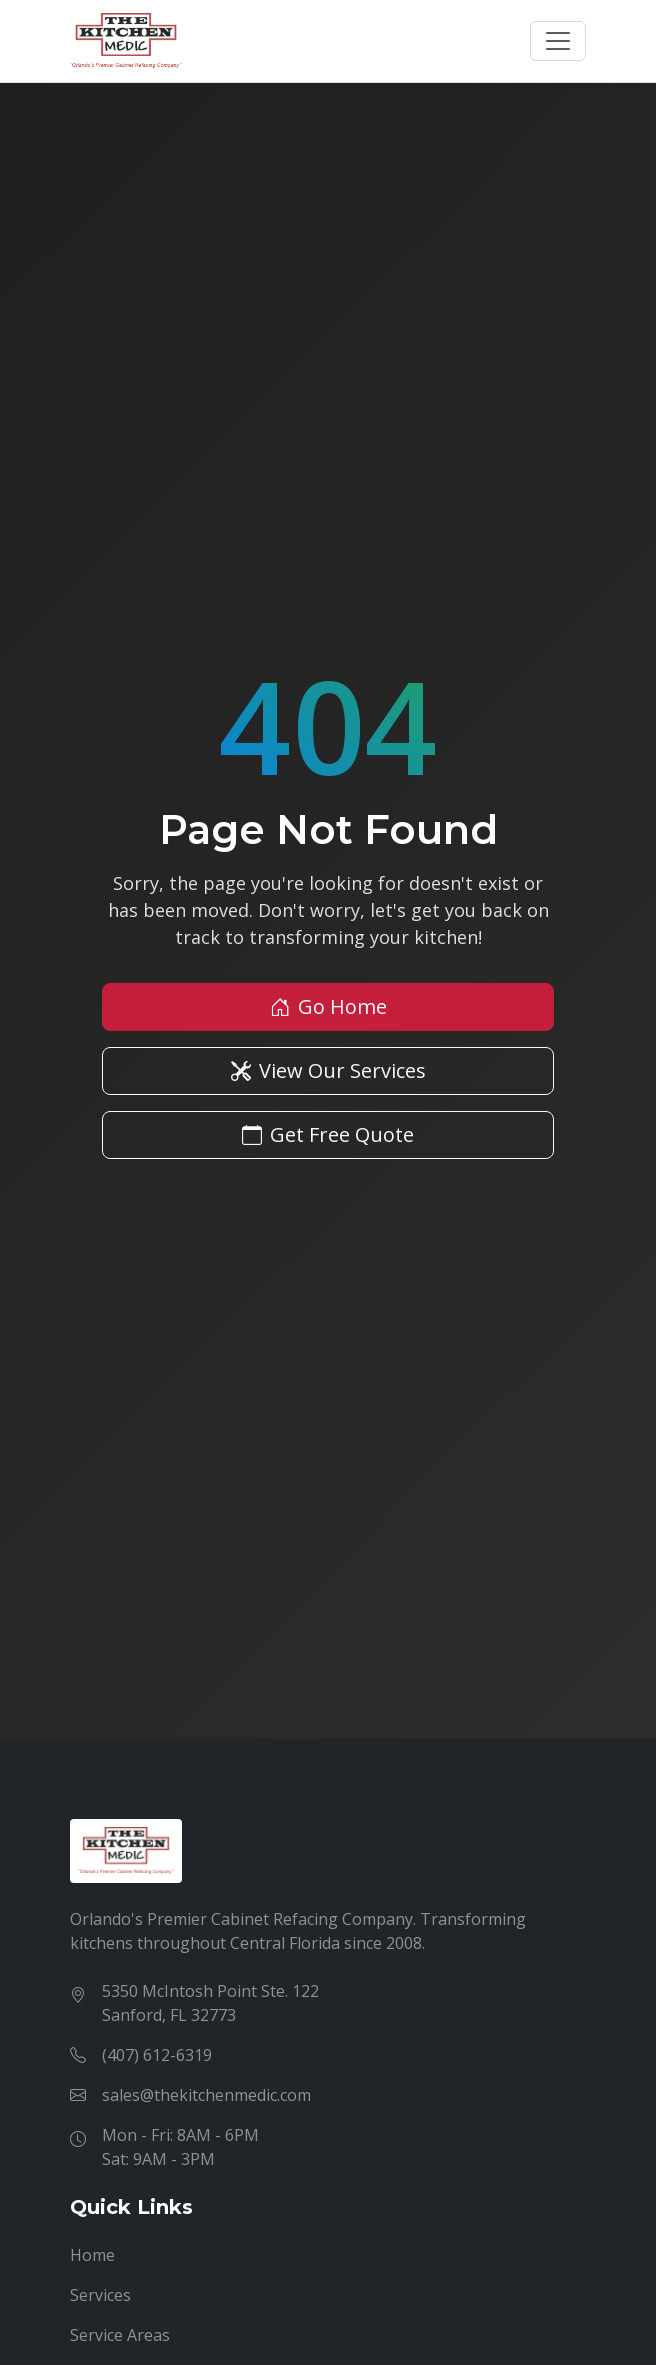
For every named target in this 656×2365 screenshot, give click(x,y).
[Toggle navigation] (558, 41)
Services (100, 2295)
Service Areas (120, 2335)
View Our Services (328, 1070)
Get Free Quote (328, 1134)
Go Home (328, 1006)
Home (92, 2255)
